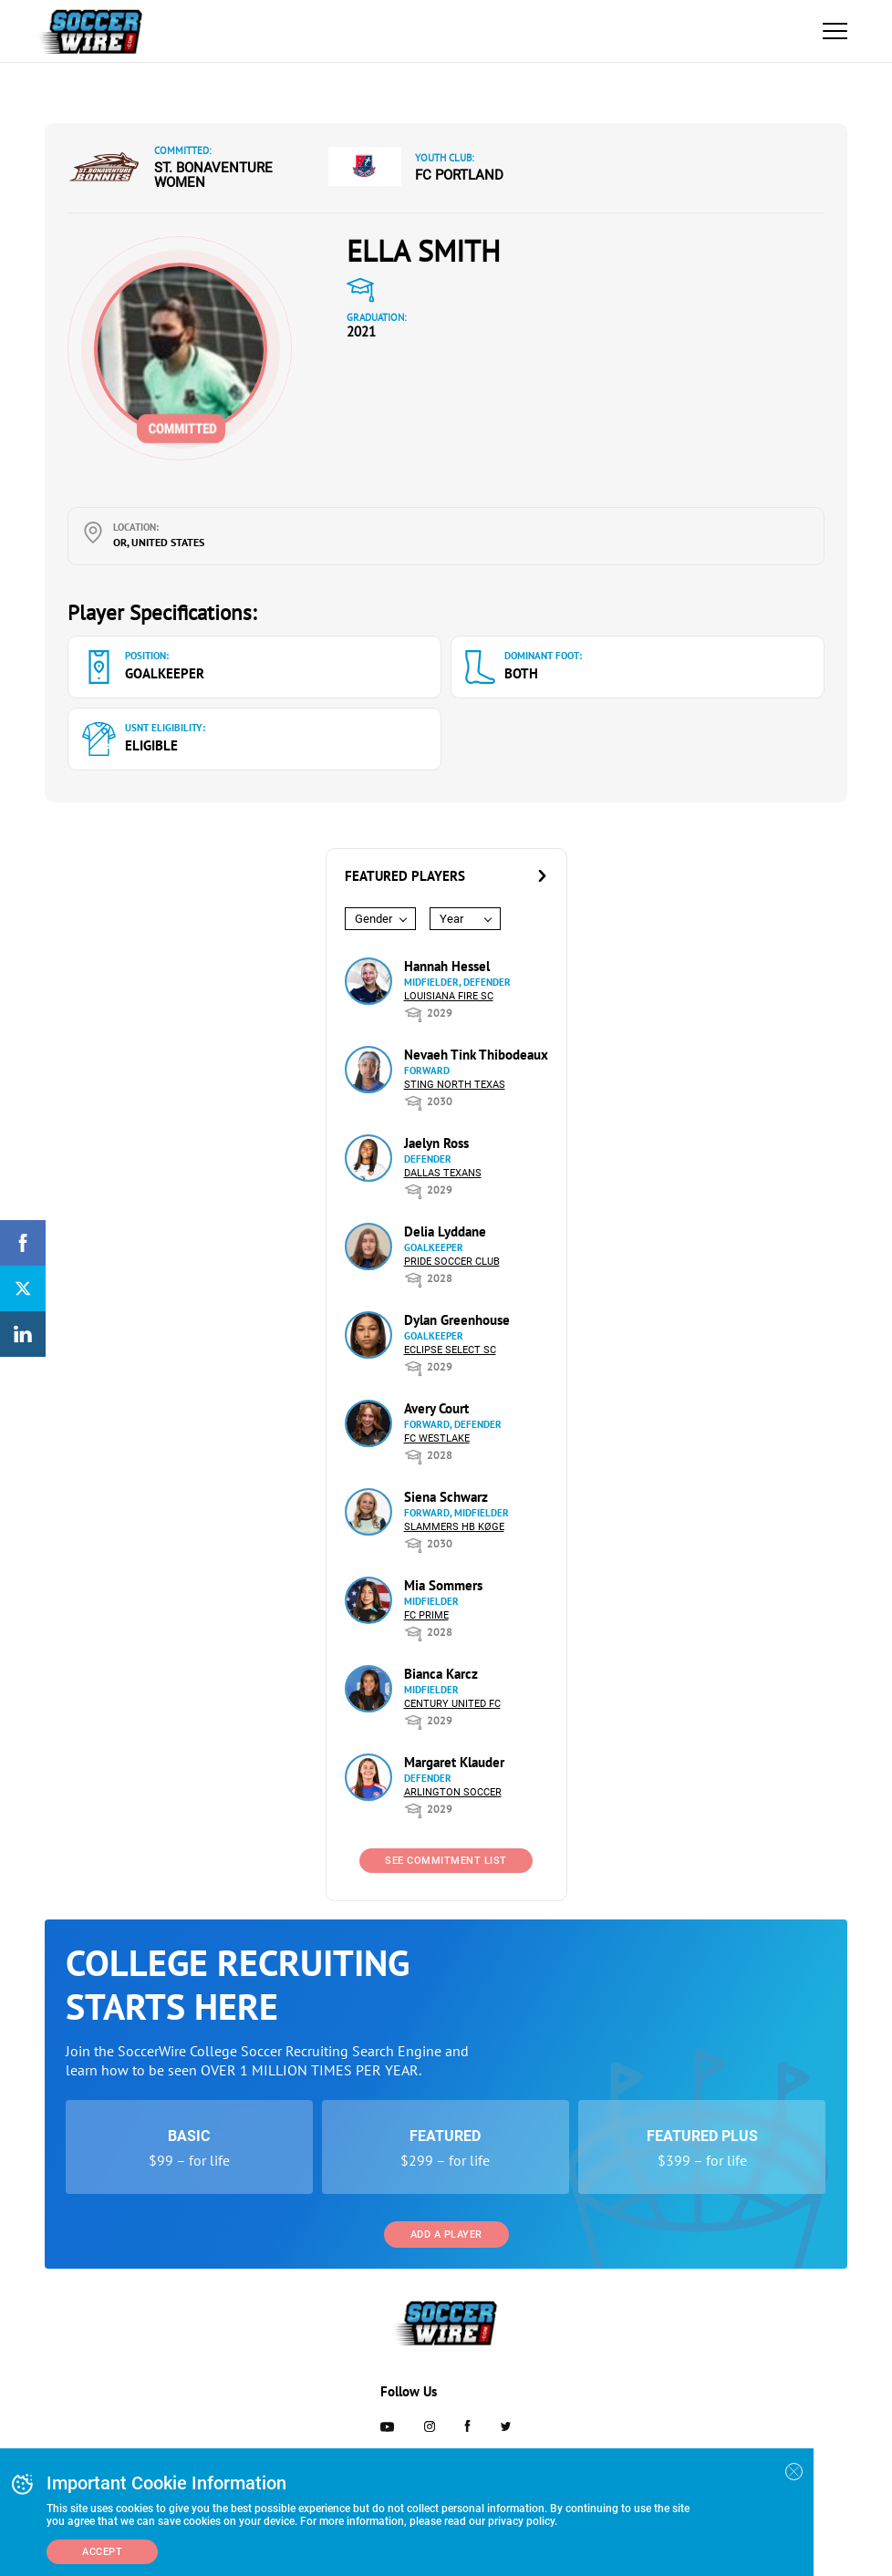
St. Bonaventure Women (213, 175)
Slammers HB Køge (454, 1527)
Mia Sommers (443, 1585)
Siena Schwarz (446, 1496)
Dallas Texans (443, 1173)
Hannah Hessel (447, 966)
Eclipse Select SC (450, 1350)
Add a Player (446, 2234)
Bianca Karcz (441, 1673)
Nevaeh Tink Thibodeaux (476, 1054)
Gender (373, 919)
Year (451, 919)
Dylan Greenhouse (457, 1320)
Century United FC (452, 1704)
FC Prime (426, 1615)
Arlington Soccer (453, 1792)
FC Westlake (437, 1438)
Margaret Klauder (454, 1762)
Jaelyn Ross (436, 1143)
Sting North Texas (454, 1085)
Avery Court (436, 1408)
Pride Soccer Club (452, 1261)
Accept (102, 2552)
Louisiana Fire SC (448, 996)
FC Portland (459, 175)
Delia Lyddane (445, 1231)
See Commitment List (446, 1861)
